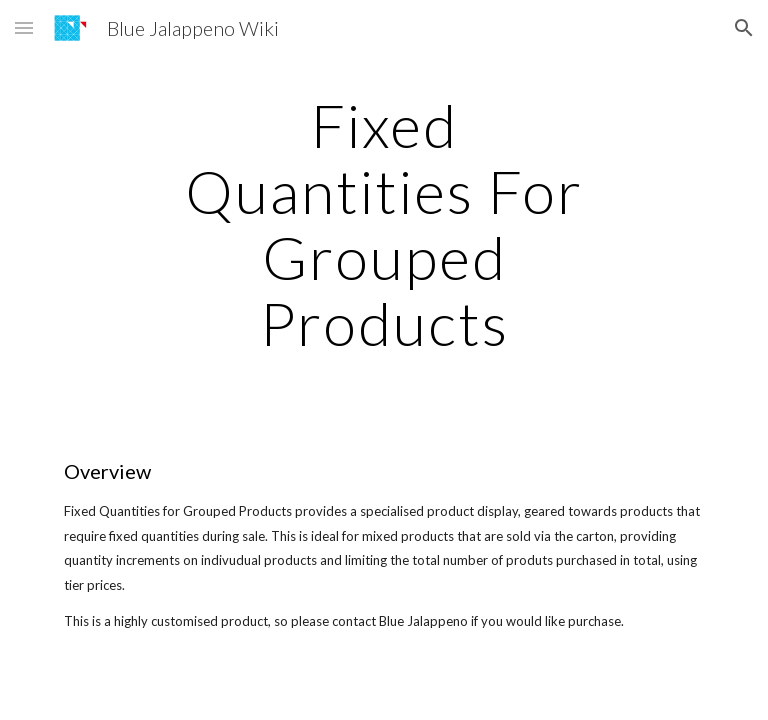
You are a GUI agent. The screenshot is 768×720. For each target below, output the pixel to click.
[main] (383, 224)
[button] (24, 27)
